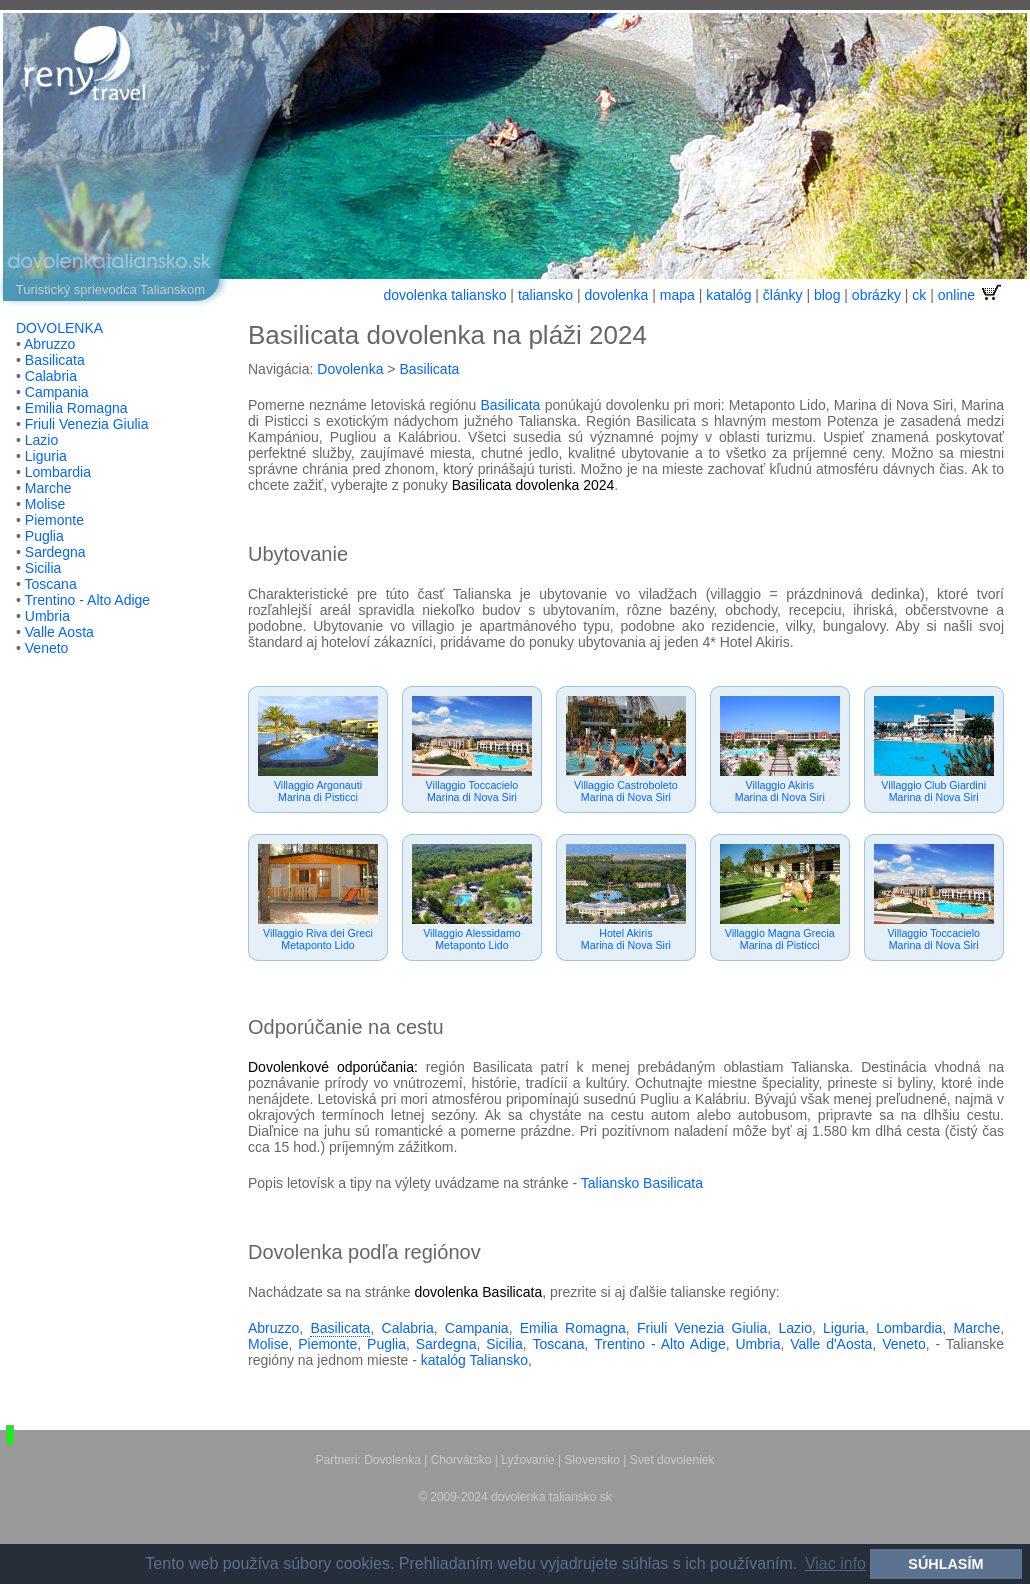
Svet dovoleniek (672, 1460)
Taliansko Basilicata (642, 1183)
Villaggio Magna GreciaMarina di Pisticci (780, 939)
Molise (45, 504)
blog (827, 295)
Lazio (41, 440)
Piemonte (54, 520)
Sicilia (43, 568)
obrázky (876, 295)
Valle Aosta (59, 632)
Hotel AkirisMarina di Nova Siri (626, 939)
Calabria (51, 376)
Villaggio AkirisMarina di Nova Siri (780, 791)
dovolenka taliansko (444, 295)
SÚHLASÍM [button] (945, 1564)
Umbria (47, 616)
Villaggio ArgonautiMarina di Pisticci (318, 791)
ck (919, 295)
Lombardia (58, 472)
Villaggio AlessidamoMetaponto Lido (472, 939)
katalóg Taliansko (474, 1360)
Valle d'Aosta (831, 1344)
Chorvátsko (461, 1460)
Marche (48, 488)
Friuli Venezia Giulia (87, 424)
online (971, 295)
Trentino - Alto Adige (88, 600)
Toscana (51, 584)
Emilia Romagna (76, 408)
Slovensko (592, 1460)
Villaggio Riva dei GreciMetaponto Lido (318, 939)
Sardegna (55, 552)
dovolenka (617, 295)
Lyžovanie (528, 1460)
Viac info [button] (835, 1563)
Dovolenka (350, 369)
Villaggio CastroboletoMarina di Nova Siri (625, 791)
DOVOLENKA (59, 328)
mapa (677, 295)
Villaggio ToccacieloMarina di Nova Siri (472, 791)
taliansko (545, 295)
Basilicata (55, 360)
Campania (57, 392)
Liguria (46, 456)
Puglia (44, 536)
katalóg (728, 295)
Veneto (47, 648)
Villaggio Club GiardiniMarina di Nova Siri (933, 791)
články (783, 295)
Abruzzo (49, 344)
